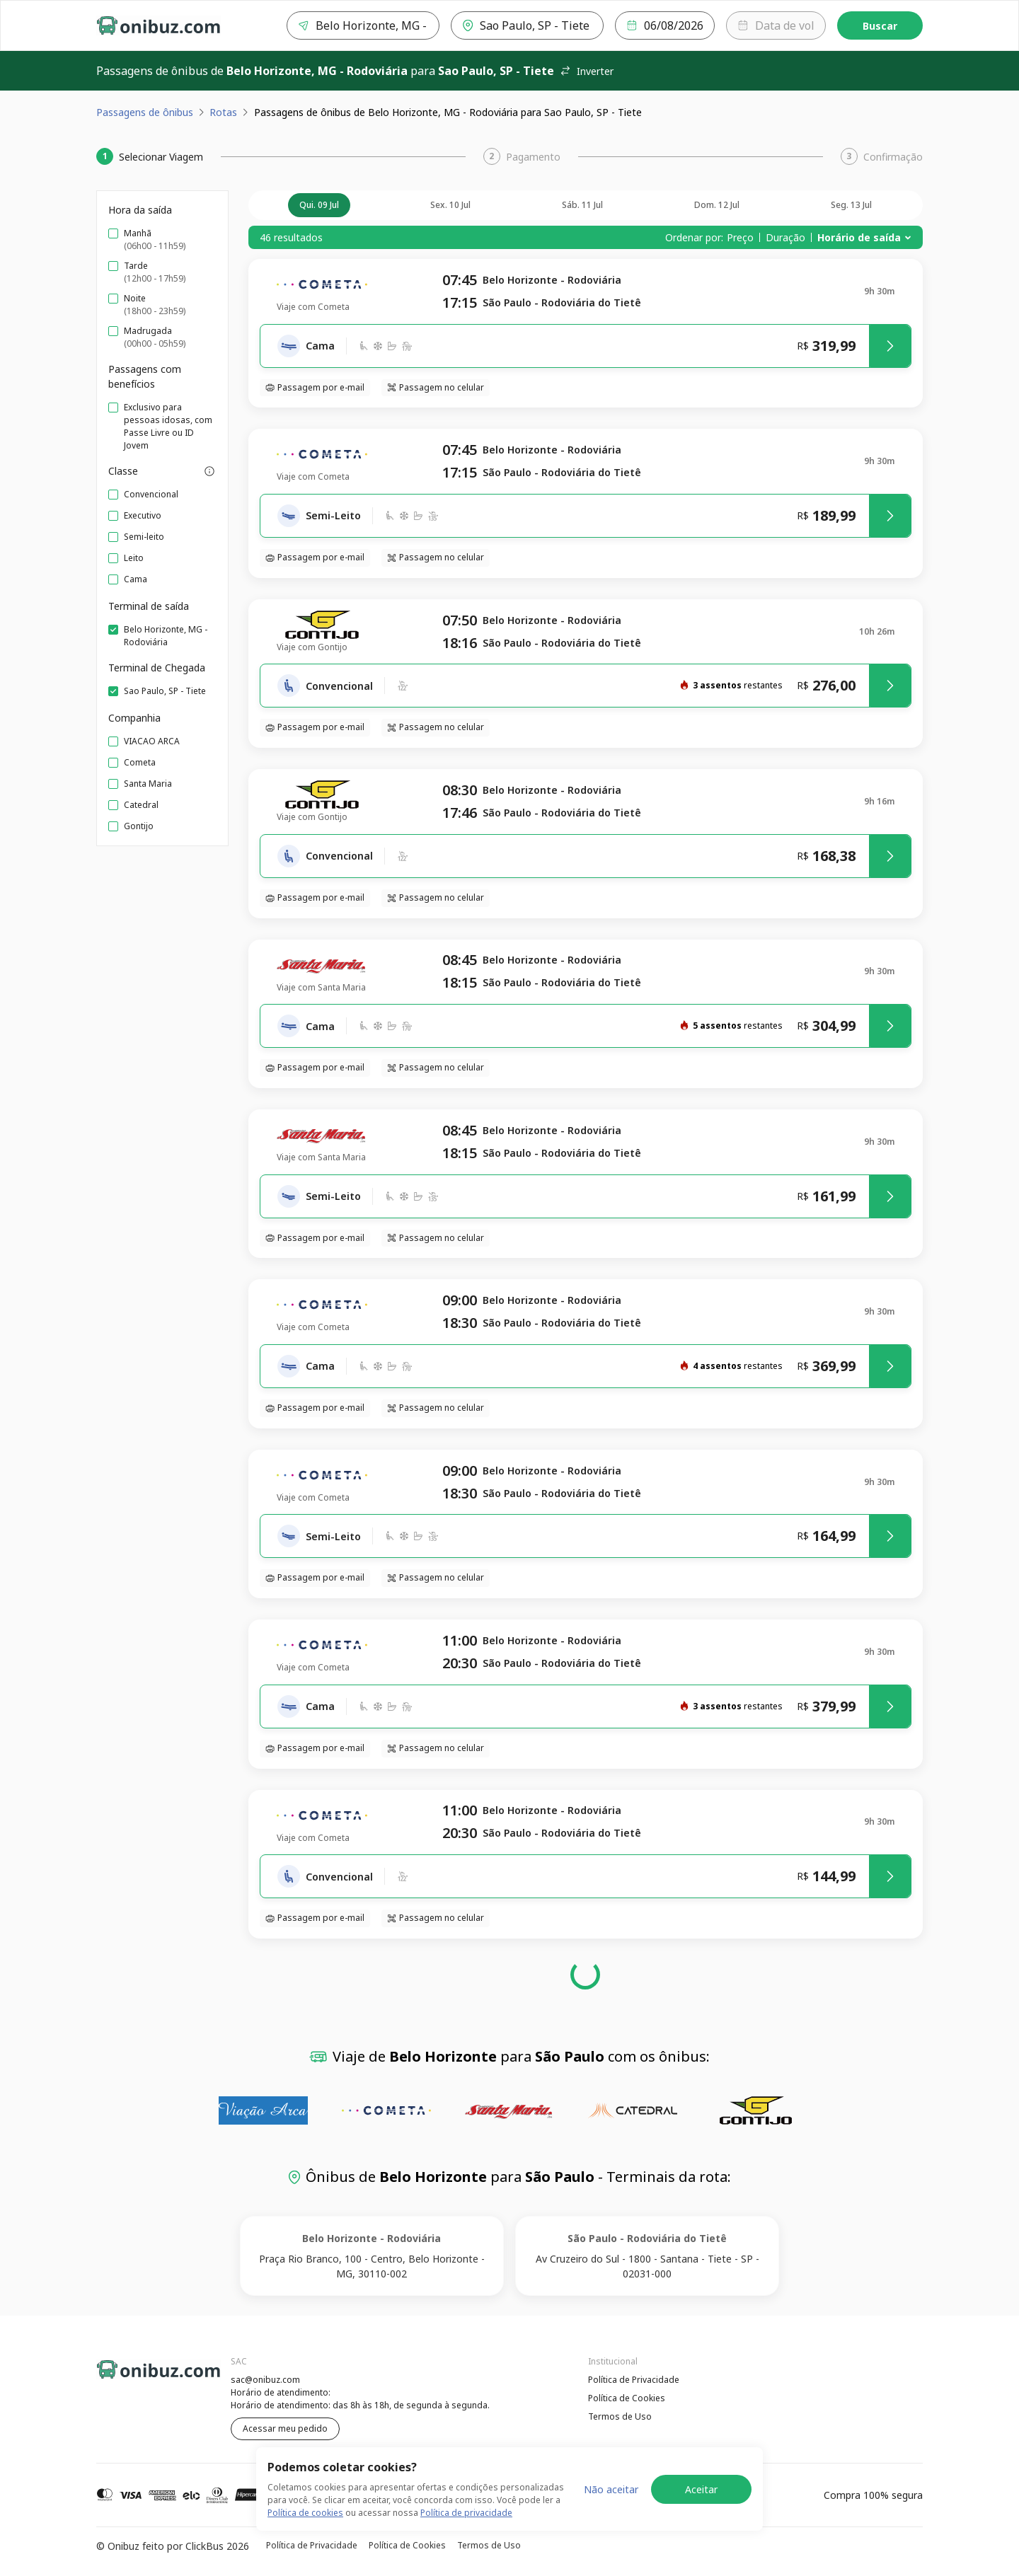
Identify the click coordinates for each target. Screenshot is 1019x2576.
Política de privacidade (466, 2517)
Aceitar (701, 2493)
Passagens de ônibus (144, 112)
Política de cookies (305, 2517)
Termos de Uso (620, 2416)
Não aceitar (611, 2493)
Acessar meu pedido (285, 2428)
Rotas (223, 112)
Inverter (587, 71)
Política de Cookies (626, 2398)
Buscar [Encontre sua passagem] (880, 26)
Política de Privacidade (633, 2380)
